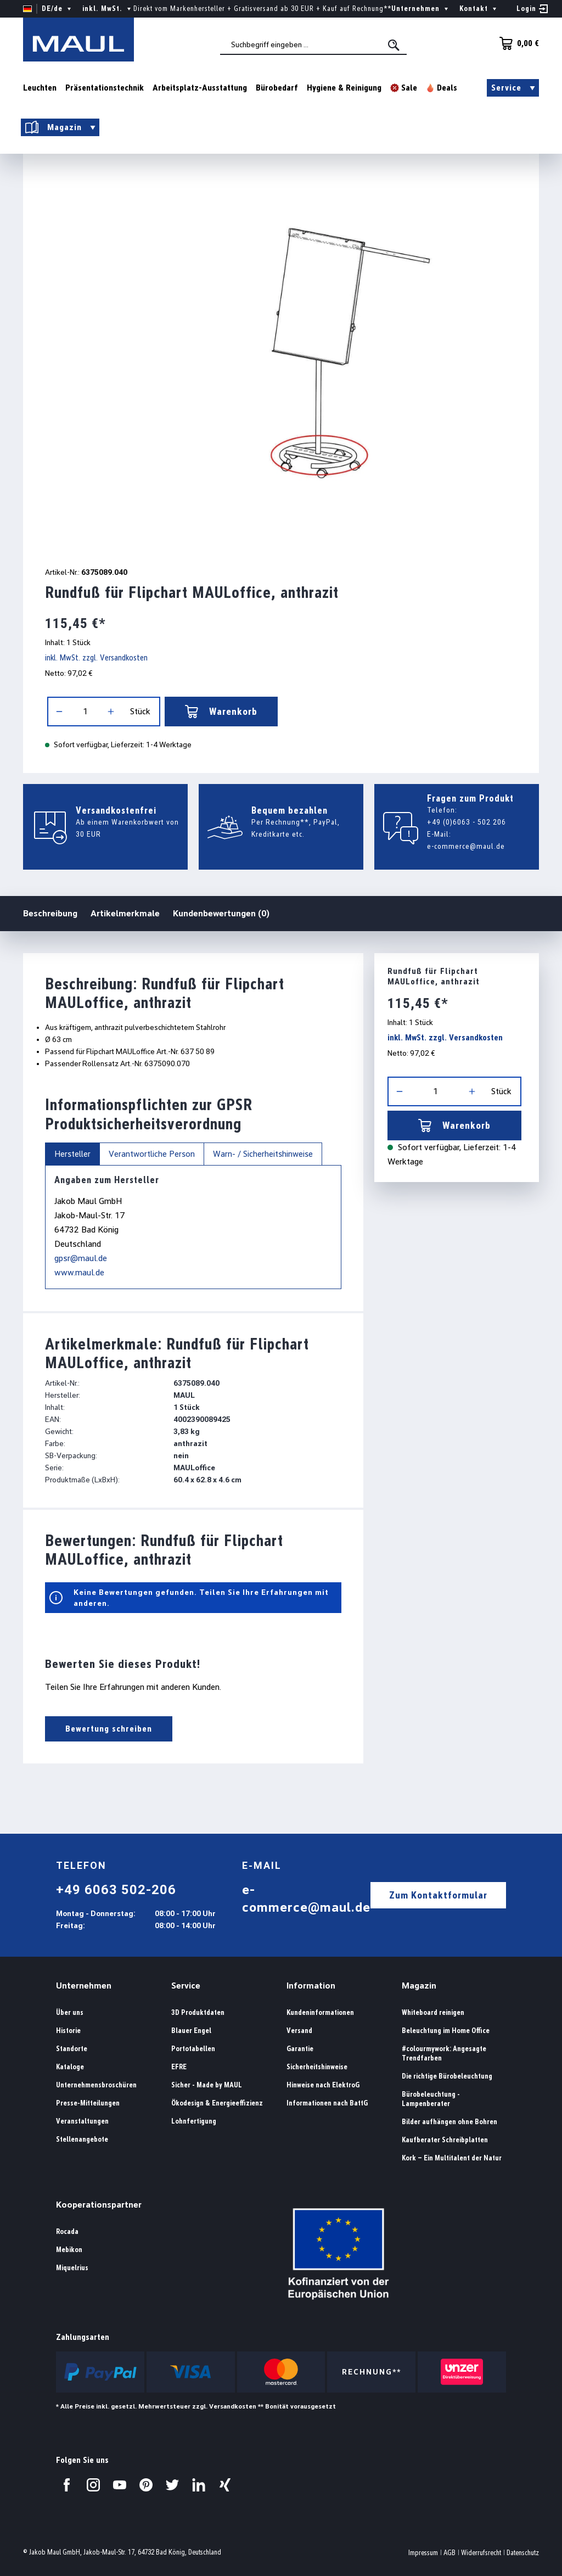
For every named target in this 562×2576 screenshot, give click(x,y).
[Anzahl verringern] (59, 711)
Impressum (423, 2553)
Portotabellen (193, 2049)
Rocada (67, 2231)
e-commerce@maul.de (466, 846)
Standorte (71, 2049)
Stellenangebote (82, 2139)
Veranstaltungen (82, 2121)
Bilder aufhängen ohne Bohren (449, 2122)
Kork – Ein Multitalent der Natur (452, 2158)
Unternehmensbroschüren (96, 2085)
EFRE (179, 2067)
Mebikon (69, 2249)
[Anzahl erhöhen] (111, 711)
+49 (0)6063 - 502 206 (466, 821)
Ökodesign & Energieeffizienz (217, 2103)
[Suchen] (395, 45)
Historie (68, 2030)
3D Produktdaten (197, 2012)
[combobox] (313, 44)
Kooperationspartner (99, 2204)
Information (310, 1985)
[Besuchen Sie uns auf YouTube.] (120, 2485)
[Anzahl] (85, 711)
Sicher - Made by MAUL (206, 2085)
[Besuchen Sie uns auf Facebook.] (67, 2485)
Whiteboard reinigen (433, 2012)
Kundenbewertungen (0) (221, 913)
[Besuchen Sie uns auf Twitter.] (172, 2485)
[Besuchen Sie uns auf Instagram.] (93, 2485)
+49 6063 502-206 (116, 1889)
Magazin (419, 1985)
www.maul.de (79, 1272)
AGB (449, 2553)
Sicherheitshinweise (316, 2067)
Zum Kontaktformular (438, 1895)
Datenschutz (523, 2553)
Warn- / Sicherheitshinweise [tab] (263, 1154)
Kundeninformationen (320, 2012)
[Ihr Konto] (532, 8)
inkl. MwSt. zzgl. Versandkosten (96, 658)
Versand (299, 2030)
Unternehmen (83, 1985)
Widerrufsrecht (481, 2553)
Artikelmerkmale (125, 913)
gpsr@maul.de (80, 1258)
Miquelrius (72, 2268)
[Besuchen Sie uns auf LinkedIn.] (199, 2485)
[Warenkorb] (516, 43)
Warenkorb (221, 711)
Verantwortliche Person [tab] (152, 1154)
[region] (281, 353)
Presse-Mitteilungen (88, 2103)
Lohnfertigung (193, 2121)
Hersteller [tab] (72, 1154)
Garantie (299, 2049)
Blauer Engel (191, 2030)
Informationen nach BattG (327, 2103)
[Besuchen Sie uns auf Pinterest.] (146, 2485)
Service (185, 1985)
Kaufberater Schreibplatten (445, 2140)
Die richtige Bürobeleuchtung (447, 2076)
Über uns (69, 2012)
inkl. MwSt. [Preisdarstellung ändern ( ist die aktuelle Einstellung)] (107, 8)
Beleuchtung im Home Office (446, 2030)
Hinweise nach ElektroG (322, 2085)
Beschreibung (50, 913)
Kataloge (70, 2067)
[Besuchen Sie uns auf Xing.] (225, 2485)
